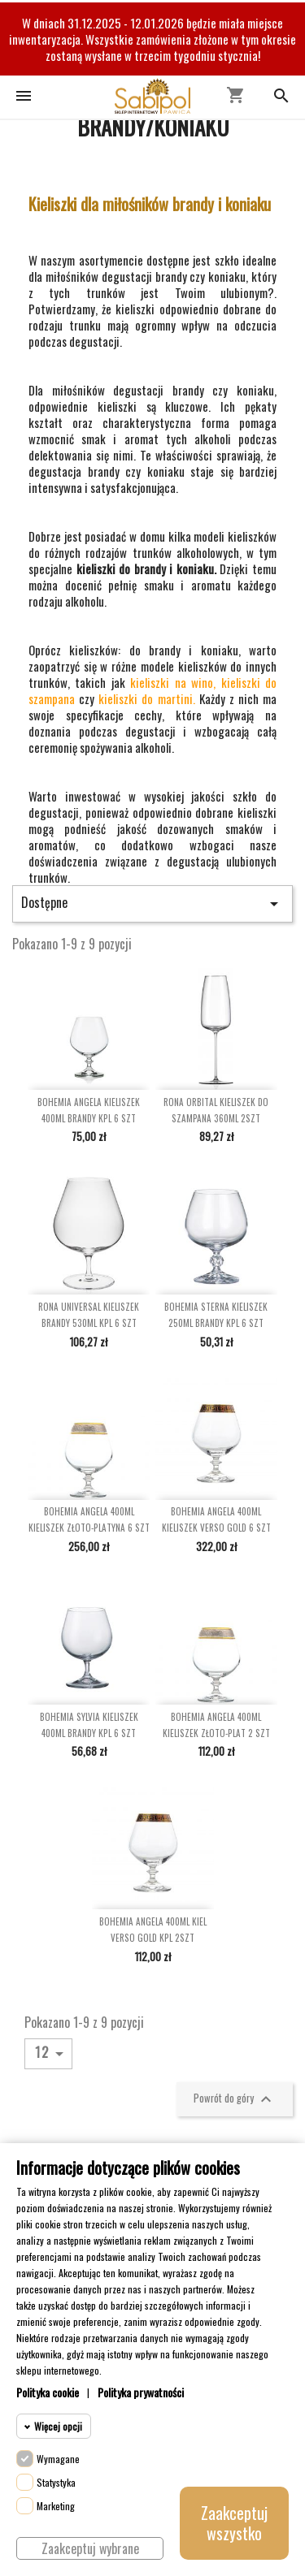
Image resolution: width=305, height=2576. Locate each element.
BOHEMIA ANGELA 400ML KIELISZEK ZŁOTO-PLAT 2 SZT (216, 1725)
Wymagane (58, 2459)
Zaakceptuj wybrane (90, 2548)
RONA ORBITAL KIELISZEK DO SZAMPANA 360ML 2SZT (215, 1110)
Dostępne (152, 903)
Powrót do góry (235, 2099)
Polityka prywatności (141, 2392)
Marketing (56, 2506)
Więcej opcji (58, 2426)
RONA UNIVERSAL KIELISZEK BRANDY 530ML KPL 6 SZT (88, 1314)
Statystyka (56, 2482)
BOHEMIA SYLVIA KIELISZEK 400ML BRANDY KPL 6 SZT (89, 1725)
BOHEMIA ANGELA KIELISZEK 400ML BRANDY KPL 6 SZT (88, 1110)
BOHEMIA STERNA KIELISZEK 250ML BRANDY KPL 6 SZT (216, 1314)
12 (52, 2053)
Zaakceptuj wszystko (234, 2522)
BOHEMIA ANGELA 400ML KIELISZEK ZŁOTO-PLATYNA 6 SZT (89, 1519)
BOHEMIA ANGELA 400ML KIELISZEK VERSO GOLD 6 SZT (216, 1519)
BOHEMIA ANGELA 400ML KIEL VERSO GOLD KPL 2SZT (153, 1929)
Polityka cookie (47, 2392)
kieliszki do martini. (146, 698)
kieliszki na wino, (173, 682)
